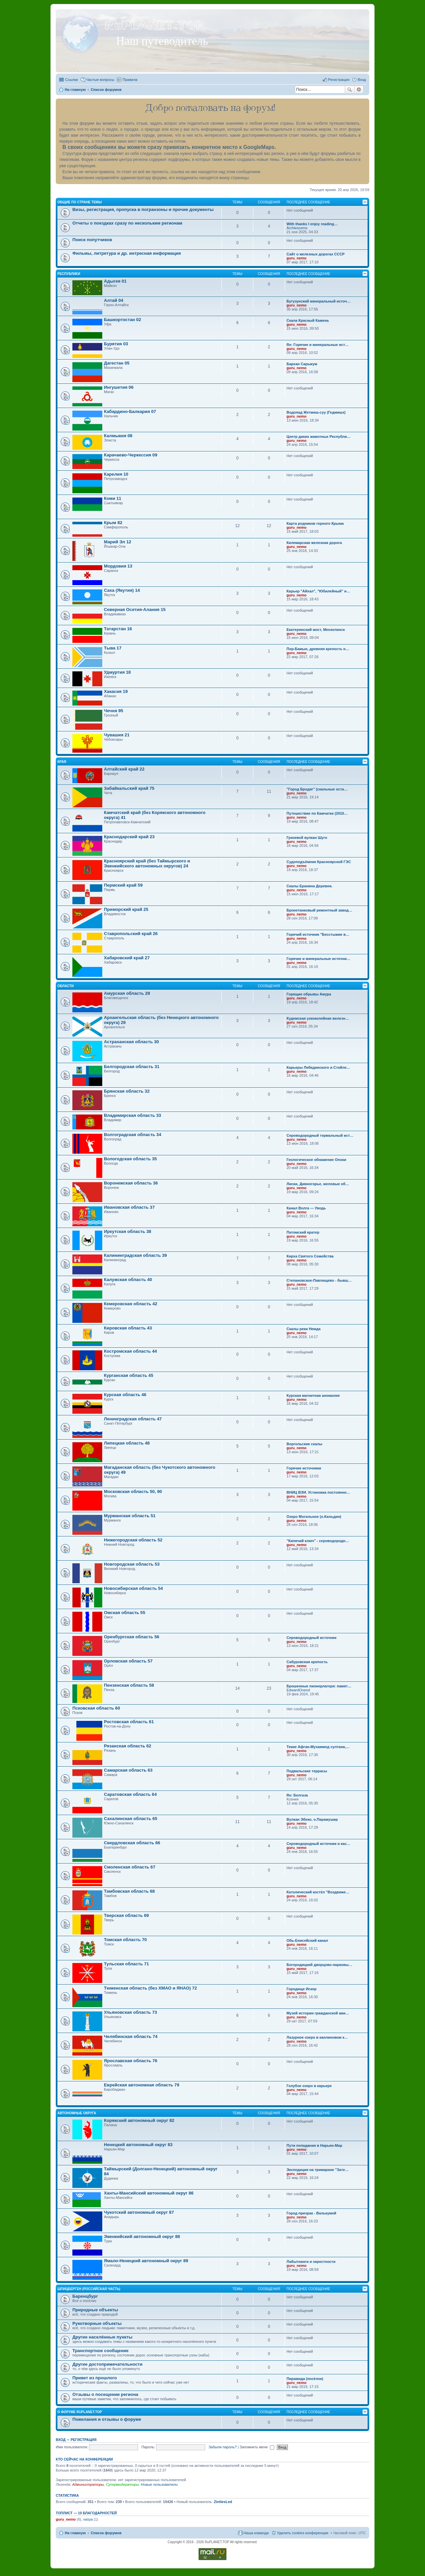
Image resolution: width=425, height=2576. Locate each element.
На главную (75, 2533)
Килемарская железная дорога (314, 543)
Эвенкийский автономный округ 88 (142, 2236)
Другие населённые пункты (102, 2337)
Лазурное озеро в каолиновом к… (317, 2037)
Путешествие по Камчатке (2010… (317, 813)
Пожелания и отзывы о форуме (106, 2419)
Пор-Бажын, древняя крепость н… (318, 649)
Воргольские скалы (304, 1444)
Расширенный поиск (359, 90)
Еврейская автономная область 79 (141, 2084)
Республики (68, 274)
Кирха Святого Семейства (310, 1256)
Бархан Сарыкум (302, 364)
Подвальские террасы (307, 1771)
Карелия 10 (116, 474)
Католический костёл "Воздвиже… (318, 1892)
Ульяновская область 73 (130, 2012)
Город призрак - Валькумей (311, 2213)
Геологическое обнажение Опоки (316, 1160)
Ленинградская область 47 (133, 1418)
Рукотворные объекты (97, 2323)
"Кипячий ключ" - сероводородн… (318, 1541)
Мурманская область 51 (129, 1515)
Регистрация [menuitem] (338, 80)
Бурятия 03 (116, 343)
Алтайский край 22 (124, 769)
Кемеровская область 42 (130, 1303)
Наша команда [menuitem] (256, 2533)
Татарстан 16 (118, 628)
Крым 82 (113, 522)
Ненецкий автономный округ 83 (138, 2144)
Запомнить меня (257, 2447)
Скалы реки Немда (303, 1329)
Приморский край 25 (126, 909)
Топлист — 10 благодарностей (86, 2513)
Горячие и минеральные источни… (318, 959)
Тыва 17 (113, 647)
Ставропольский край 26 (131, 933)
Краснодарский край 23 (129, 836)
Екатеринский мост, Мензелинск (316, 630)
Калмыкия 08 (118, 435)
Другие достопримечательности (107, 2364)
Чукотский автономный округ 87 (139, 2212)
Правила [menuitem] (130, 80)
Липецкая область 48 (127, 1443)
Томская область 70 (125, 1939)
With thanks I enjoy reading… (312, 224)
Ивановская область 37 (129, 1207)
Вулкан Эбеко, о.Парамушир (312, 1819)
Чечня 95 (113, 710)
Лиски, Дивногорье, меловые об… (318, 1184)
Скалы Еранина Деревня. (309, 886)
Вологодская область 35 (130, 1158)
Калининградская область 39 (135, 1255)
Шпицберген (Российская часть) (88, 2289)
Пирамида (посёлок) (305, 2379)
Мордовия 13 (118, 566)
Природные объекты (95, 2309)
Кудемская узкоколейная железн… (318, 1018)
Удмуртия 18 (117, 672)
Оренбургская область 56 (131, 1636)
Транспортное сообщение (100, 2350)
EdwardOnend (298, 1690)
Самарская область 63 (128, 1770)
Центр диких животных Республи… (319, 437)
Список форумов (106, 2533)
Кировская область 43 (128, 1327)
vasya (88, 2519)
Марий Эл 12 (117, 541)
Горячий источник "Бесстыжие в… (318, 934)
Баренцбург (85, 2296)
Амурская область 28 (127, 993)
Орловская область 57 (128, 1661)
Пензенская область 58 (129, 1685)
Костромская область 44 (130, 1351)
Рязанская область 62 (127, 1745)
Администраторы (88, 2484)
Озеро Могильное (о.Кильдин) (314, 1517)
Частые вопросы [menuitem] (100, 80)
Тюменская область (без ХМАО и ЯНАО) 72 (150, 1988)
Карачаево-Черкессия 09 (130, 454)
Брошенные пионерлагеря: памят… (319, 1686)
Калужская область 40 (128, 1279)
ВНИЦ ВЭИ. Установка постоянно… (318, 1492)
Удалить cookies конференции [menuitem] (302, 2533)
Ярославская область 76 (130, 2060)
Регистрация (84, 2440)
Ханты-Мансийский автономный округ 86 (149, 2193)
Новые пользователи (159, 2484)
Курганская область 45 (128, 1375)
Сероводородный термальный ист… (320, 1135)
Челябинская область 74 (130, 2036)
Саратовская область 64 (130, 1794)
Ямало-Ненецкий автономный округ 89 (146, 2260)
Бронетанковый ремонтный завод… (319, 910)
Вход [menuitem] (362, 80)
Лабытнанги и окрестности (311, 2262)
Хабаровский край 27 (127, 957)
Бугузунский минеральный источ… (319, 301)
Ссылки (71, 80)
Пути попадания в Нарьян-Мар (314, 2145)
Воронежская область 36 (131, 1183)
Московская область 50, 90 (133, 1491)
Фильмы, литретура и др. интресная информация (126, 253)
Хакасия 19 (116, 691)
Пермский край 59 (123, 885)
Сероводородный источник (311, 1638)
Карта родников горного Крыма (315, 523)
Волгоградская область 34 (132, 1134)
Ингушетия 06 (118, 387)
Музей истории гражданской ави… (318, 2013)
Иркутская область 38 (127, 1231)
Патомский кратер (303, 1232)
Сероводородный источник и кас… (318, 1844)
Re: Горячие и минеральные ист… (318, 345)
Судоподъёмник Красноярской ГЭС (319, 862)
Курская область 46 (125, 1394)
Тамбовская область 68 (129, 1891)
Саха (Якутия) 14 (122, 590)
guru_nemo (296, 258)
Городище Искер (301, 1989)
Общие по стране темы (79, 202)
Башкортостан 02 (122, 319)
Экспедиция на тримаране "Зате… (318, 2170)
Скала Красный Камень (308, 320)
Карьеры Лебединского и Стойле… (318, 1067)
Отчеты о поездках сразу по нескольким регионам (127, 223)
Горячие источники (304, 1468)
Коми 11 (112, 498)
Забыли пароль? (223, 2447)
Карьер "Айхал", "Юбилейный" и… (318, 591)
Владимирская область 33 (132, 1115)
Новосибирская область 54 (133, 1588)
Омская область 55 (124, 1612)
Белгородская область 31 (131, 1066)
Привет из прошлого (94, 2377)
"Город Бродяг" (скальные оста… (317, 789)
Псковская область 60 (96, 1708)
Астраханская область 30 (131, 1041)
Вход (60, 2440)
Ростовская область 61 (129, 1721)
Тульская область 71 (126, 1963)
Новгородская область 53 (132, 1564)
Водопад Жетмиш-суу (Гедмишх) (316, 412)
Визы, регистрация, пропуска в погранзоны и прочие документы (142, 209)
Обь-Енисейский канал (307, 1940)
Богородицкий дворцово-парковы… (319, 1965)
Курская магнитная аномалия (313, 1395)
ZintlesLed (223, 2502)
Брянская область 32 (126, 1091)
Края (61, 762)
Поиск (350, 90)
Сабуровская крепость (307, 1662)
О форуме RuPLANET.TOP (79, 2412)
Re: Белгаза (297, 1795)
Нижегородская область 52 (133, 1539)
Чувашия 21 (116, 734)
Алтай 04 (113, 300)
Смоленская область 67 (129, 1866)
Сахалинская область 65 (130, 1818)
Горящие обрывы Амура (309, 994)
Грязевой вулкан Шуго (307, 838)
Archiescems (297, 228)
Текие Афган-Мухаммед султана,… (318, 1747)
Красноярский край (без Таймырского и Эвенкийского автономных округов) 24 (147, 863)
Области (65, 986)
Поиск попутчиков (92, 239)
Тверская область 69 (126, 1915)
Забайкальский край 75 (129, 788)
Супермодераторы (122, 2484)
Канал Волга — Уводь (306, 1208)
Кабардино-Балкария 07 (130, 411)
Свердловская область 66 (132, 1842)
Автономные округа (76, 2113)
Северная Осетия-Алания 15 (135, 609)
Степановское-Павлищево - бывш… (319, 1280)
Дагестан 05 (116, 363)
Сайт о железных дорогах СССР (316, 254)
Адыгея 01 (115, 281)
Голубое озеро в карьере (309, 2086)
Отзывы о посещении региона (105, 2394)
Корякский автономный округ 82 (139, 2120)
